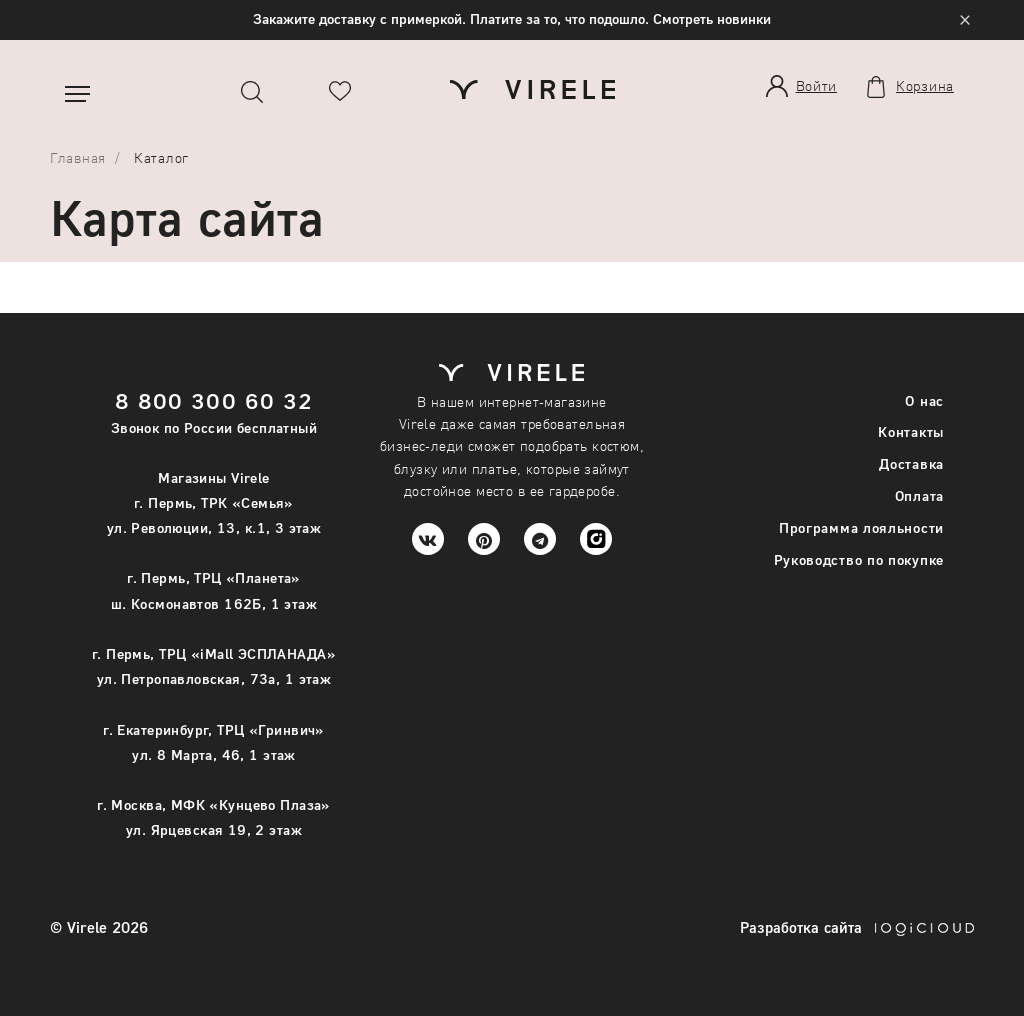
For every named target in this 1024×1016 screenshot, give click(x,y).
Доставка (911, 463)
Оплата (919, 495)
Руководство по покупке (859, 559)
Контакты (911, 431)
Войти (817, 85)
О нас (924, 400)
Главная (78, 157)
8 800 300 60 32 (214, 400)
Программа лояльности (861, 527)
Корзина (925, 86)
